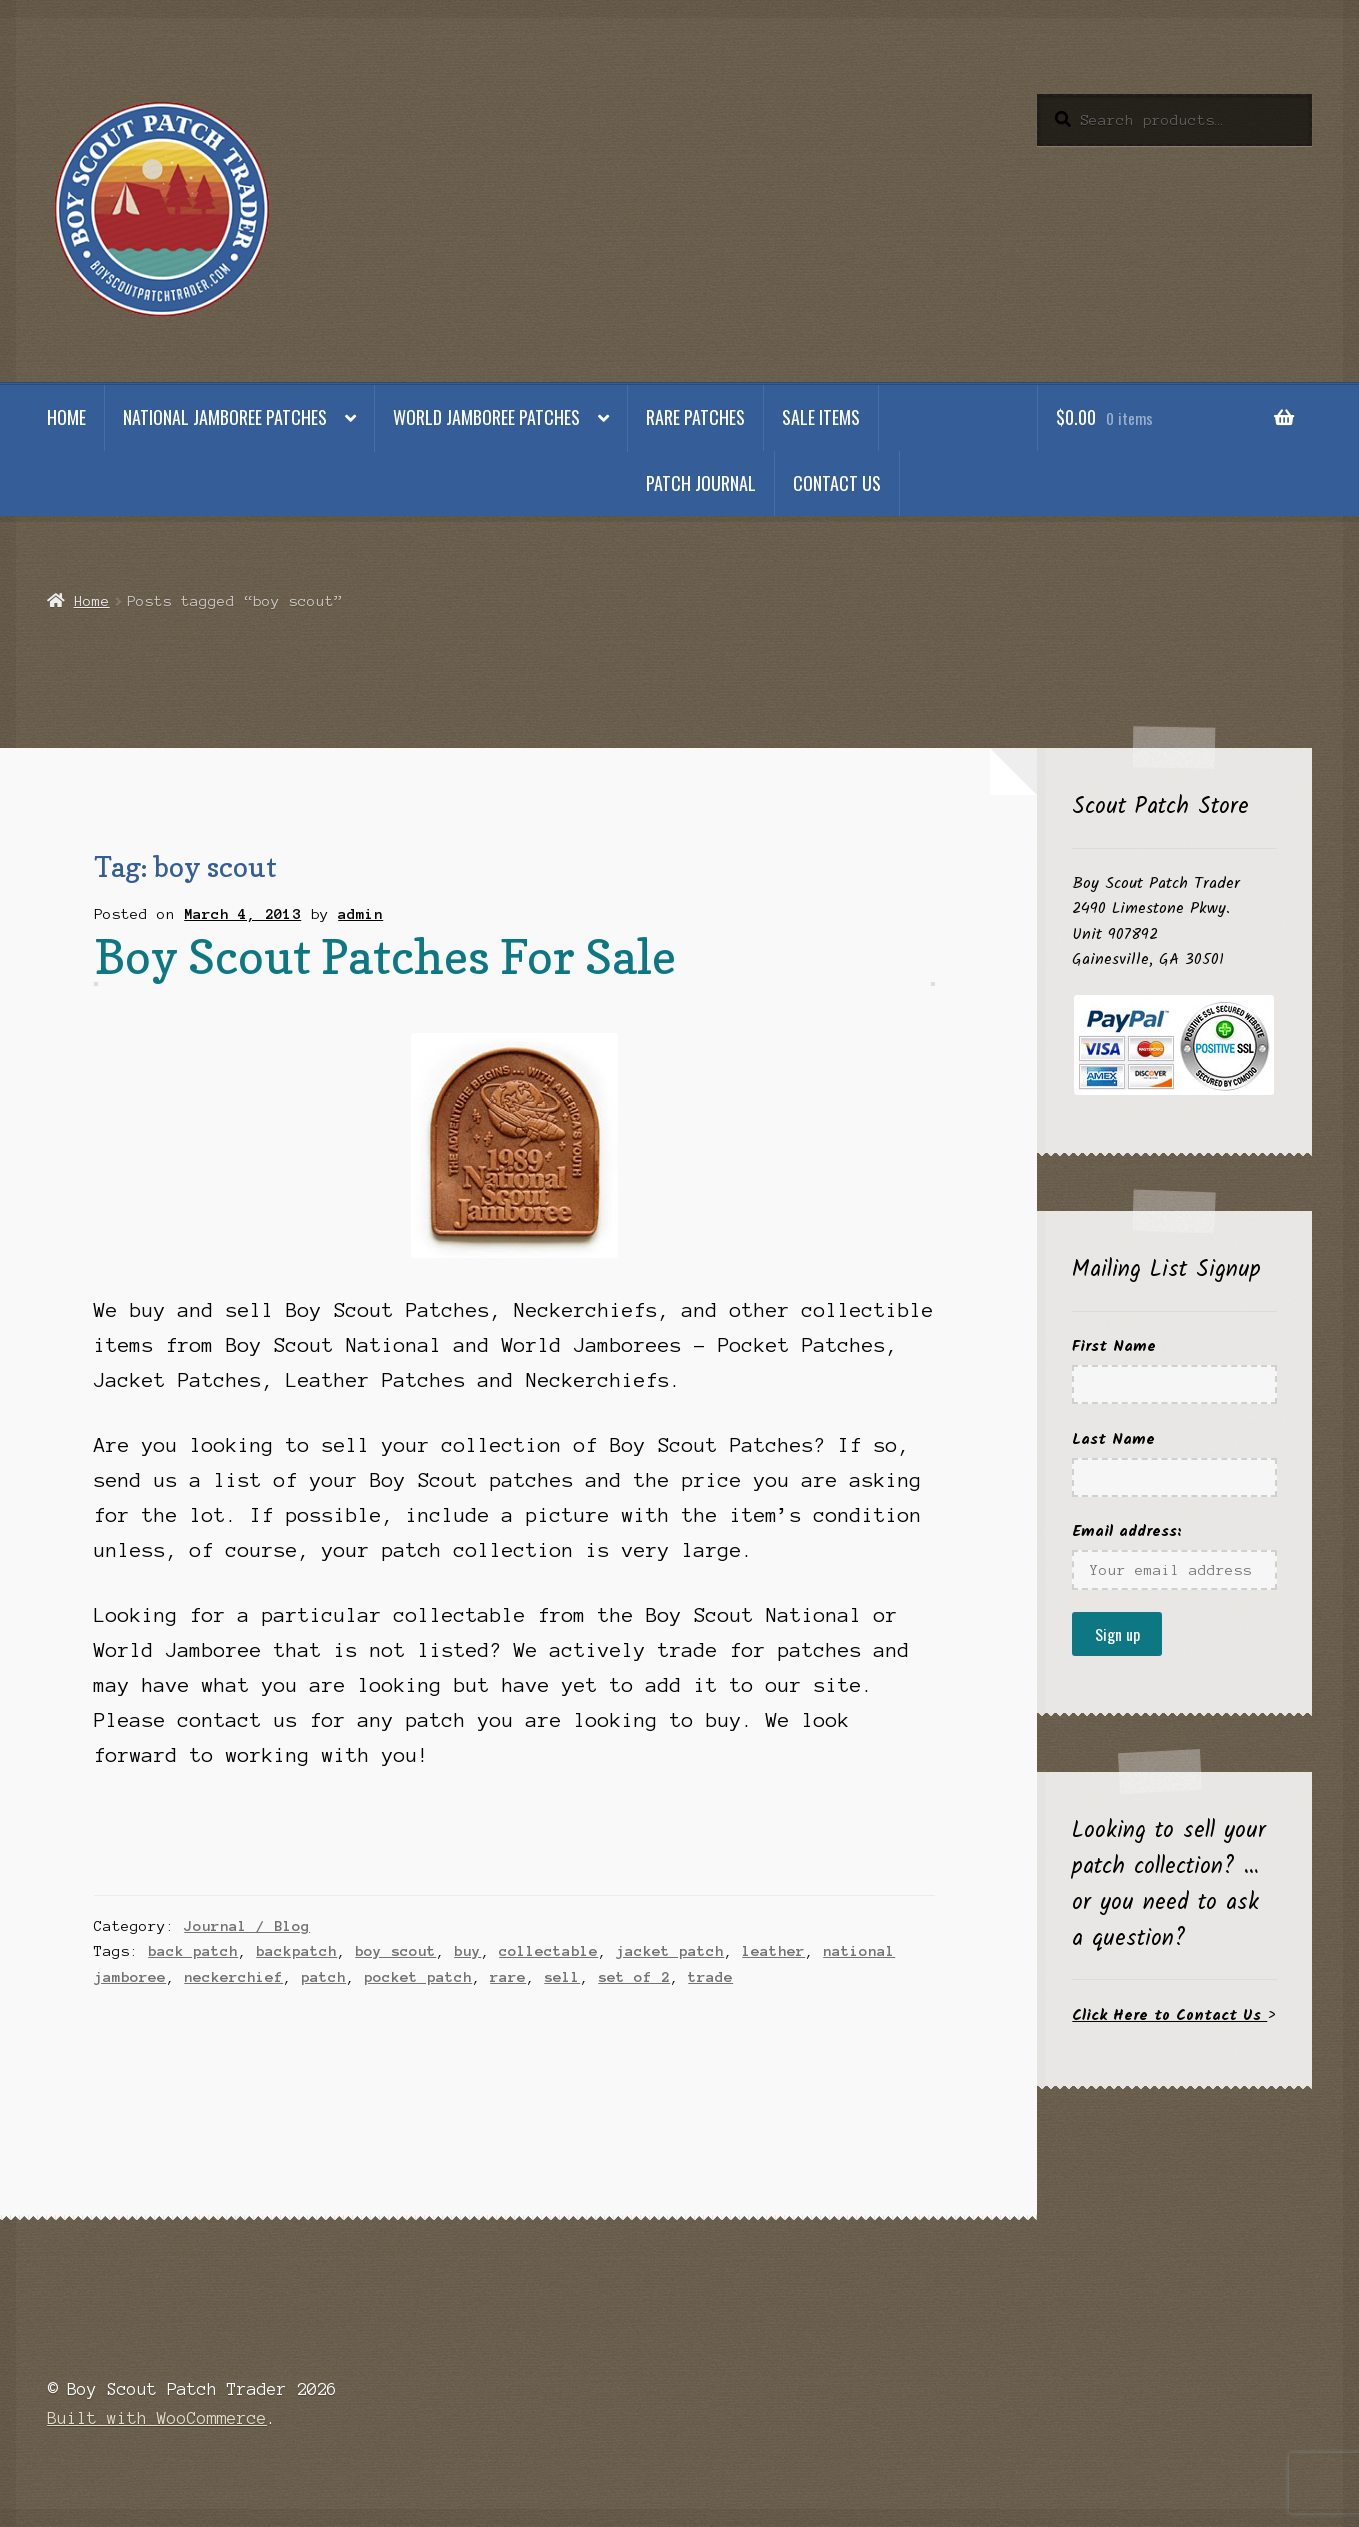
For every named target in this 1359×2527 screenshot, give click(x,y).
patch (323, 1977)
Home (66, 417)
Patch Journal (701, 483)
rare (508, 1977)
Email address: (1127, 1531)
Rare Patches (695, 417)
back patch (193, 1951)
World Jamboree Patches (486, 417)
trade (710, 1977)
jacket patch (670, 1951)
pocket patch (418, 1977)
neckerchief (233, 1977)
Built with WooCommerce (157, 2418)
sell (562, 1977)
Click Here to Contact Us (1169, 2015)
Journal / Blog (247, 1926)
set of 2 (634, 1977)
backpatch (296, 1951)
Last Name (1113, 1439)
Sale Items (821, 417)
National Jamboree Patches (225, 417)
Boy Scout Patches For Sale (385, 956)
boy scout (395, 1951)
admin (360, 914)
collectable (548, 1951)
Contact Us (837, 483)
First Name (1114, 1346)
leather (773, 1951)
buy (467, 1951)
